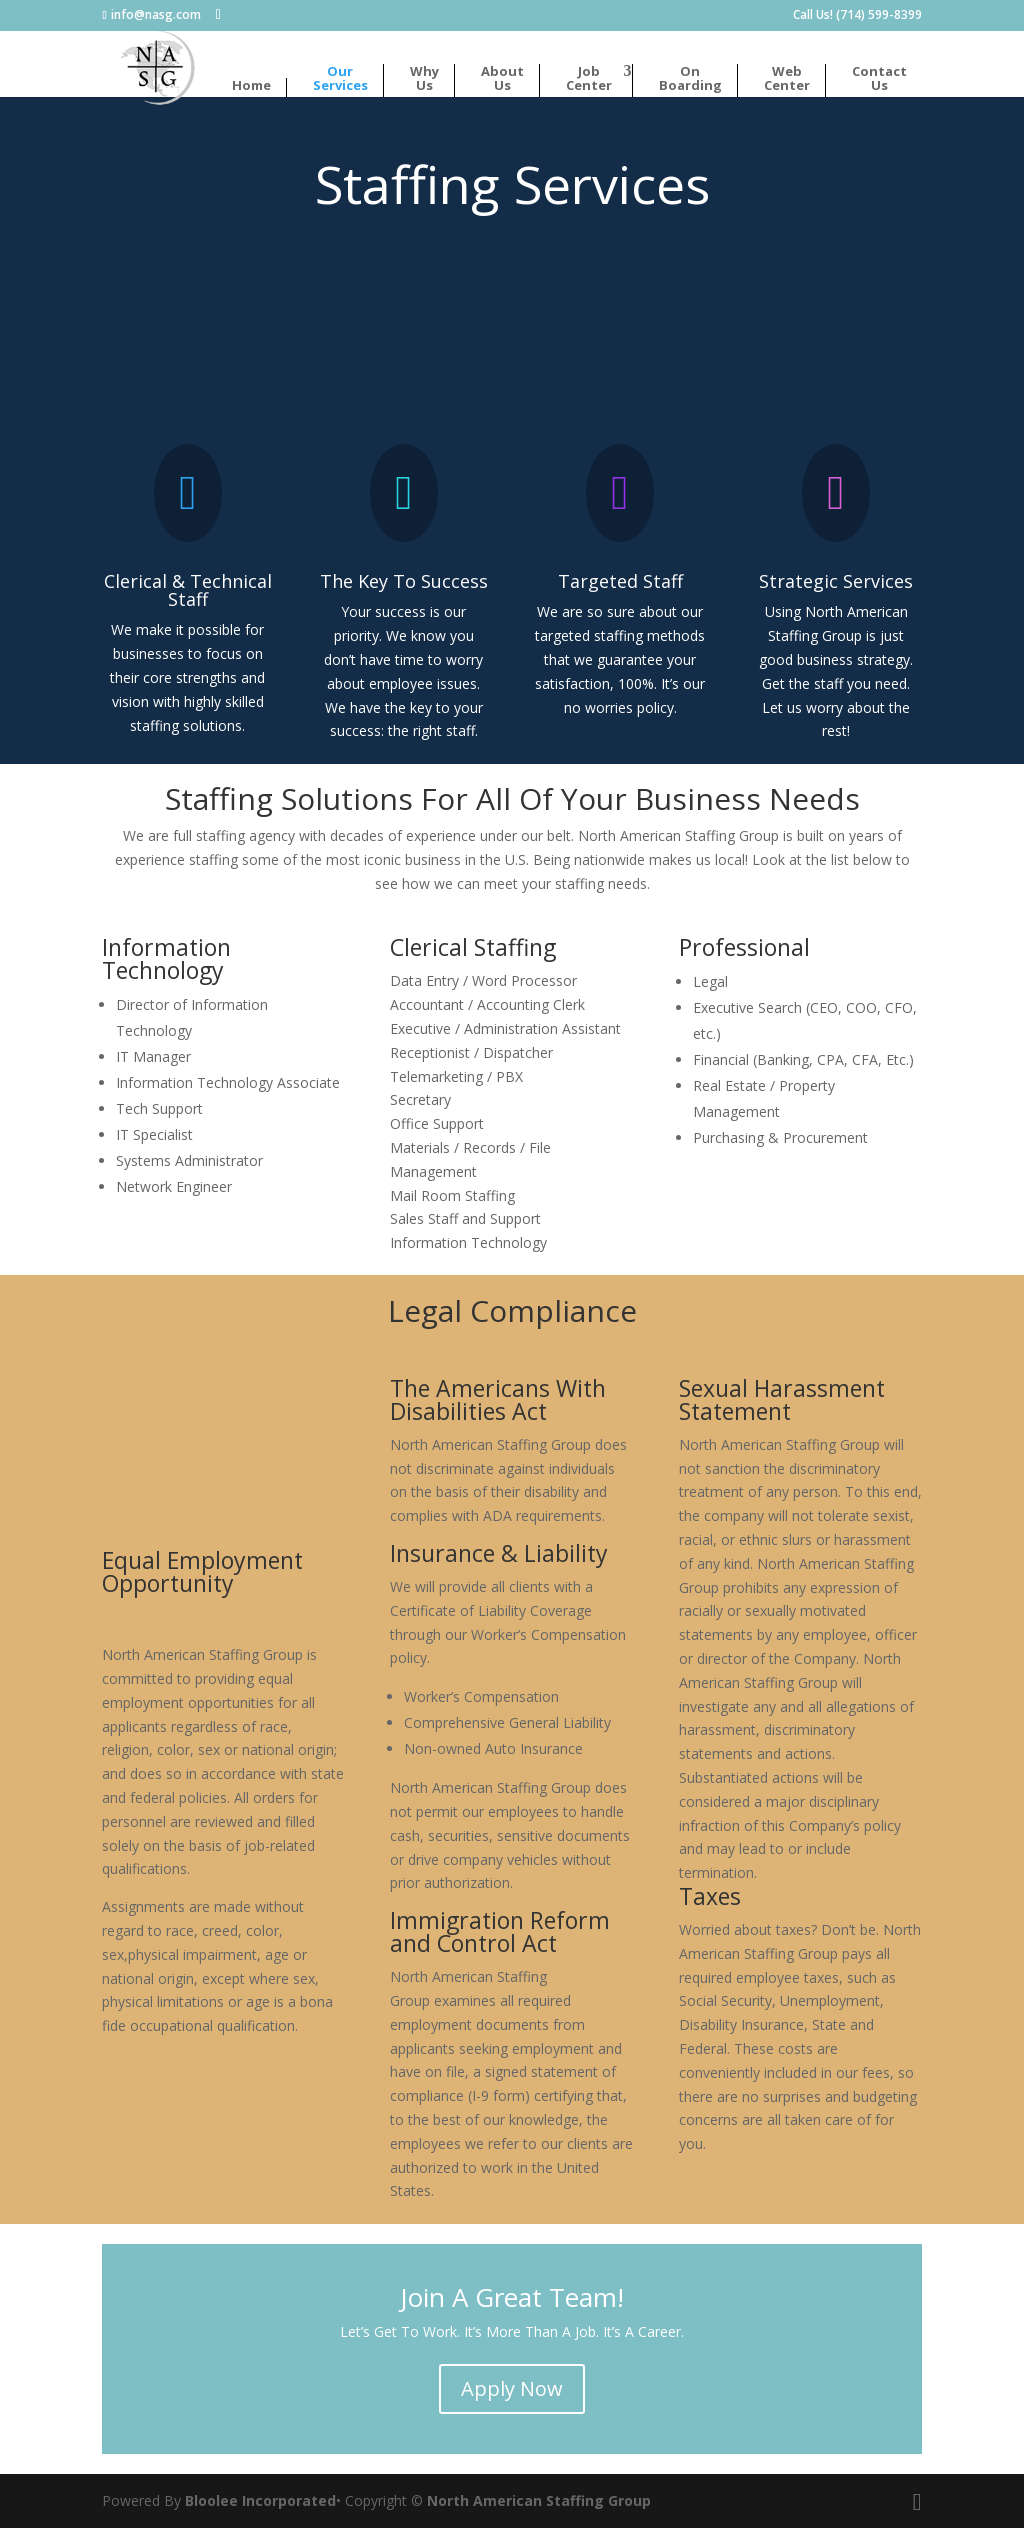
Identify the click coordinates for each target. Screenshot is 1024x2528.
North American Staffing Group (539, 2500)
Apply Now (512, 2388)
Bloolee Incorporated (260, 2500)
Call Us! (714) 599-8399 (857, 16)
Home (251, 86)
